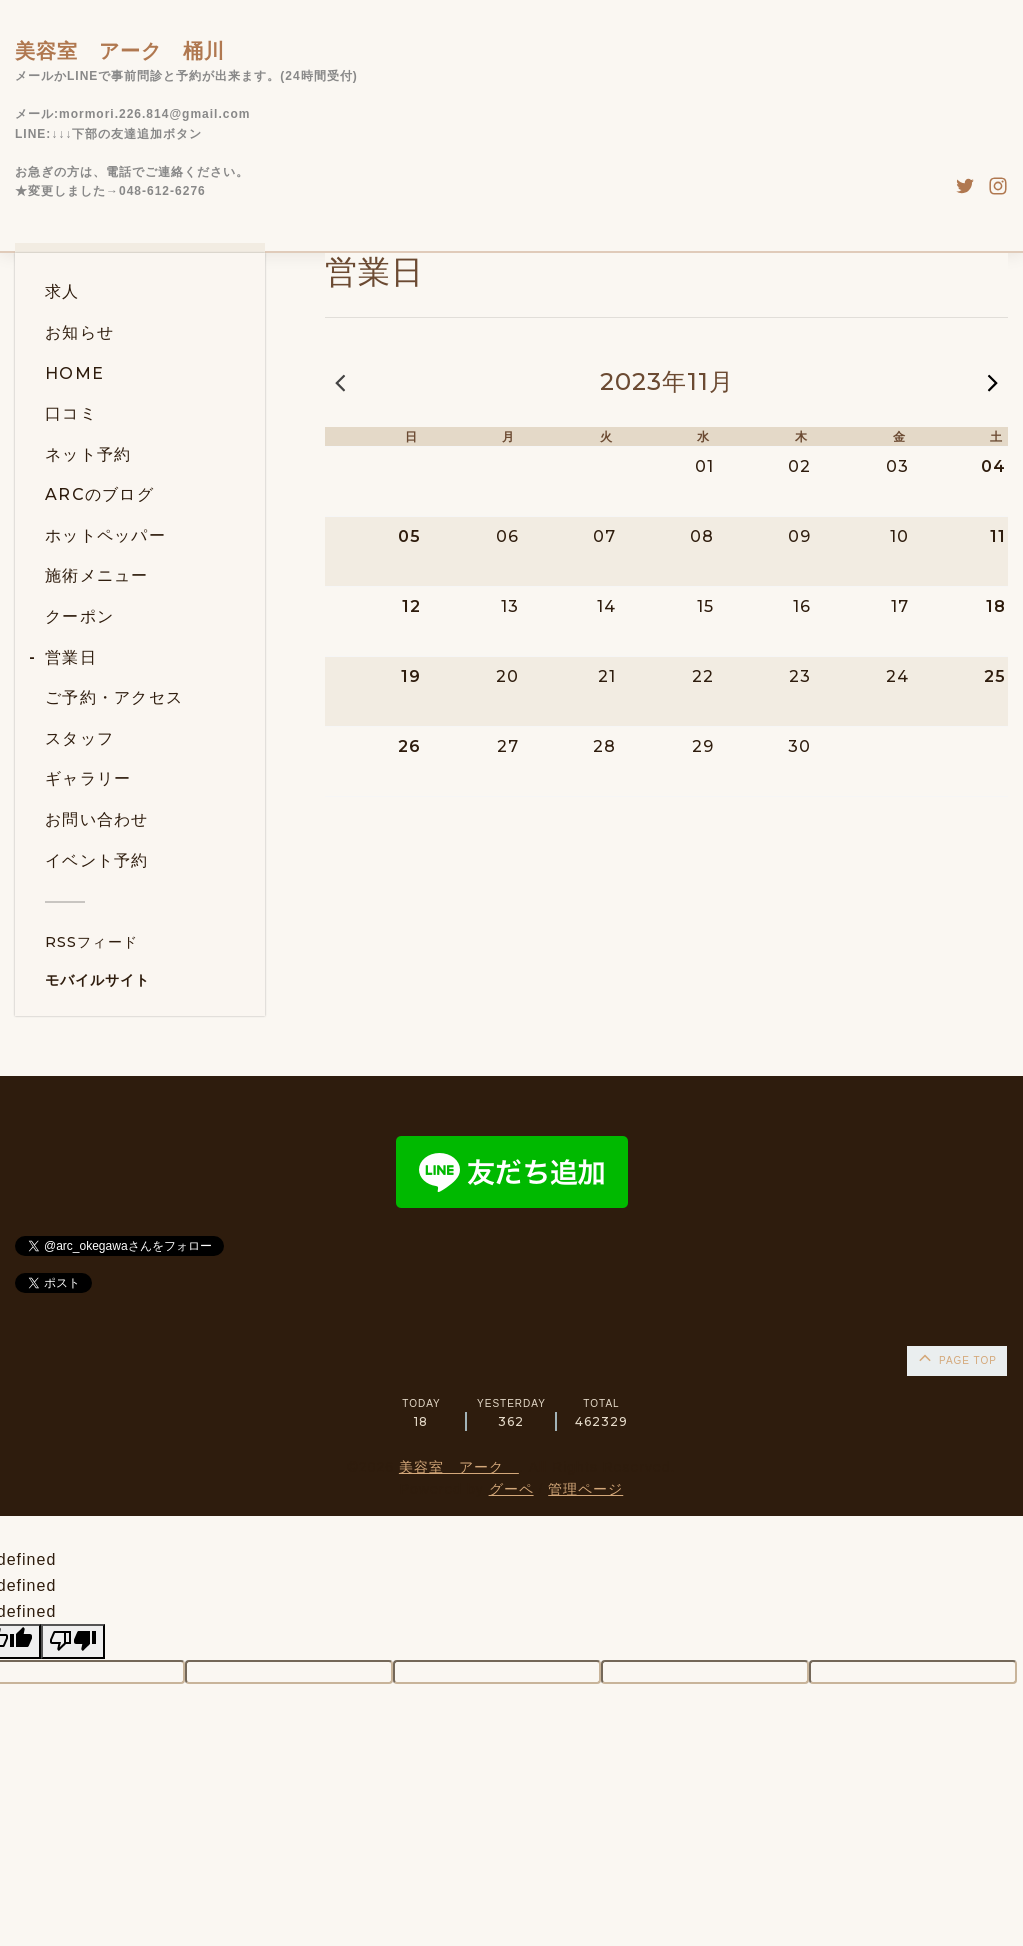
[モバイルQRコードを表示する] (147, 980)
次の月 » (993, 382)
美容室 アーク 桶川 (120, 51)
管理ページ (585, 1489)
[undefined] (73, 1641)
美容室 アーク (459, 1467)
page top (956, 1357)
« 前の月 (340, 382)
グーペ (511, 1489)
